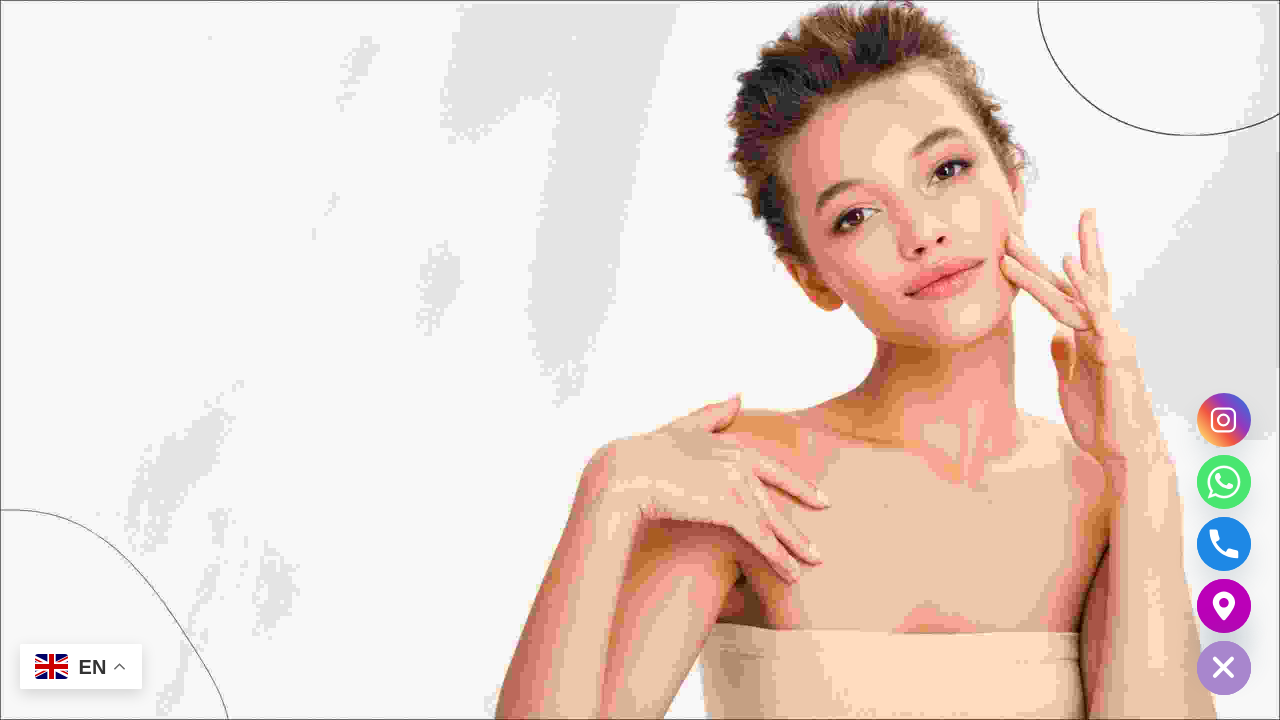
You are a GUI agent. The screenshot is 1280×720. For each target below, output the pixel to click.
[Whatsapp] (1224, 482)
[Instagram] (1224, 420)
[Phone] (1224, 544)
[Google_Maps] (1224, 606)
